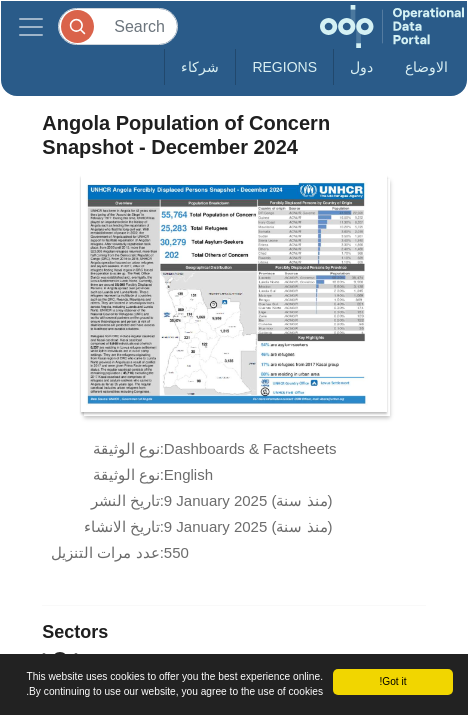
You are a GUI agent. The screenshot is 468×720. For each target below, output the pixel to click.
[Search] (118, 26)
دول (361, 67)
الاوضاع (426, 67)
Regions (284, 67)
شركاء (200, 67)
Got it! (392, 681)
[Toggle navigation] (31, 26)
